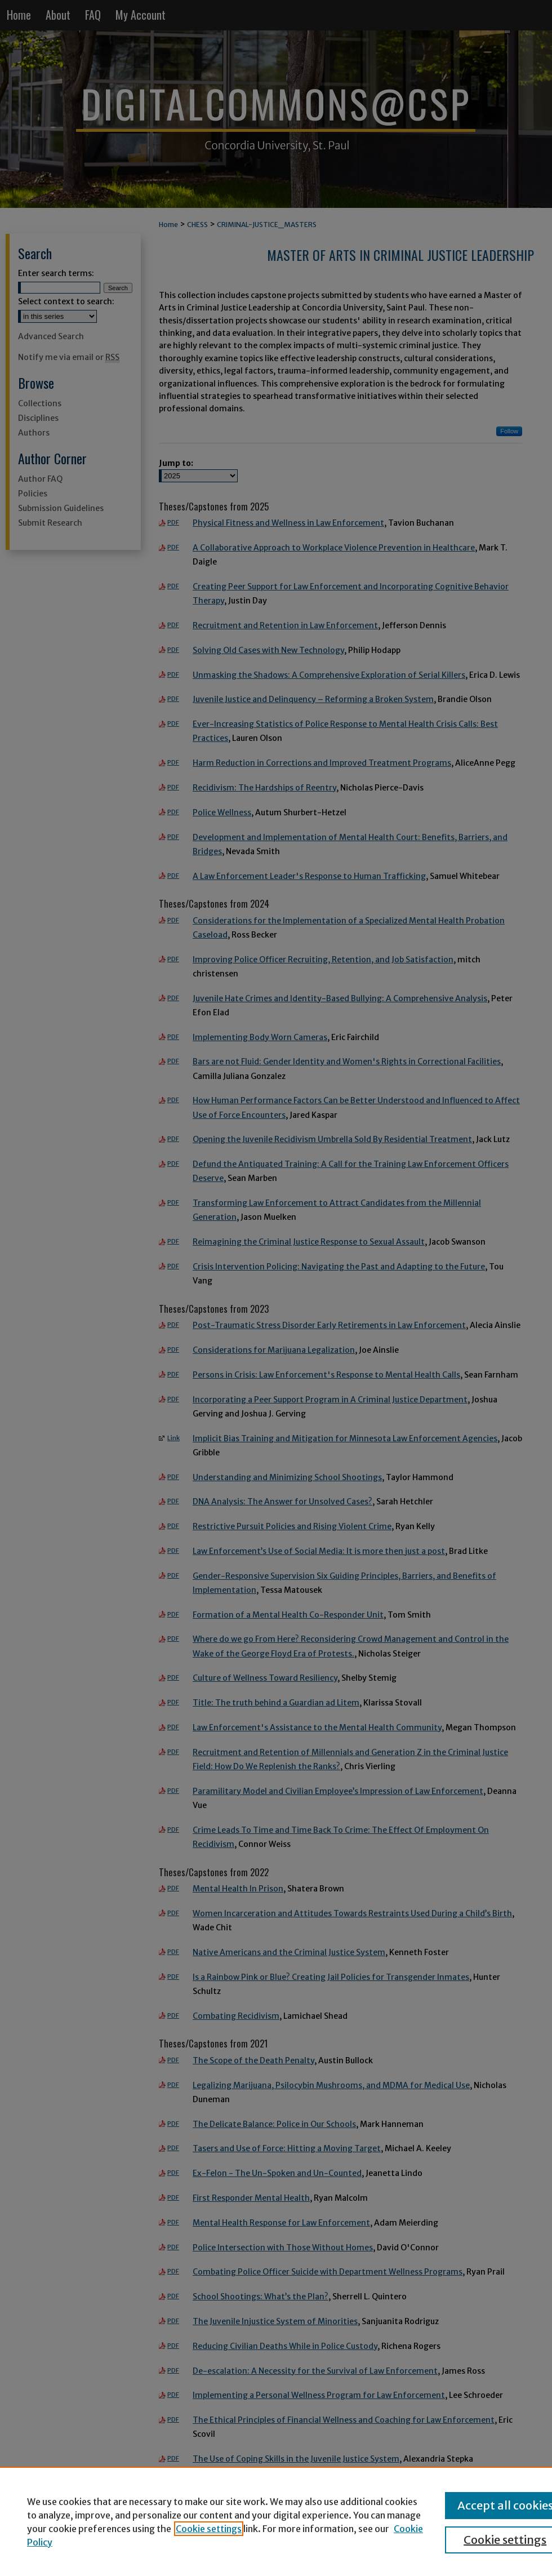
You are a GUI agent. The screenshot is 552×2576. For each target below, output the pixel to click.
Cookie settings (209, 2528)
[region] (276, 2521)
